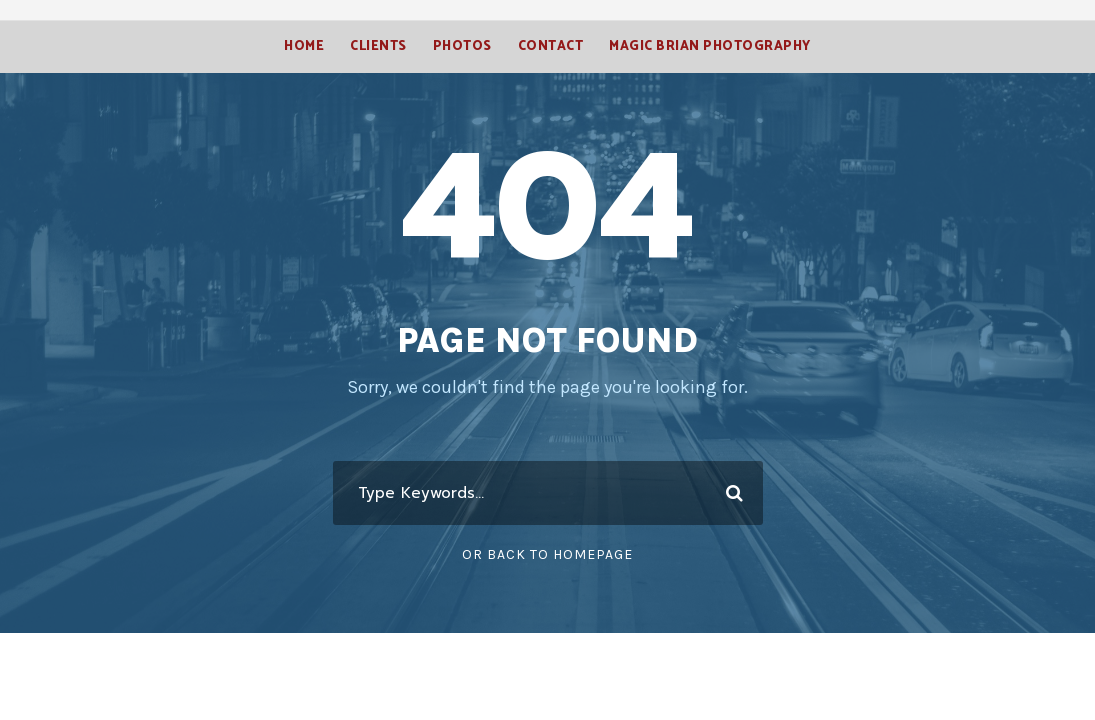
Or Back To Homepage (547, 554)
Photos (462, 46)
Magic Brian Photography (711, 46)
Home (301, 46)
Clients (377, 46)
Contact (550, 46)
